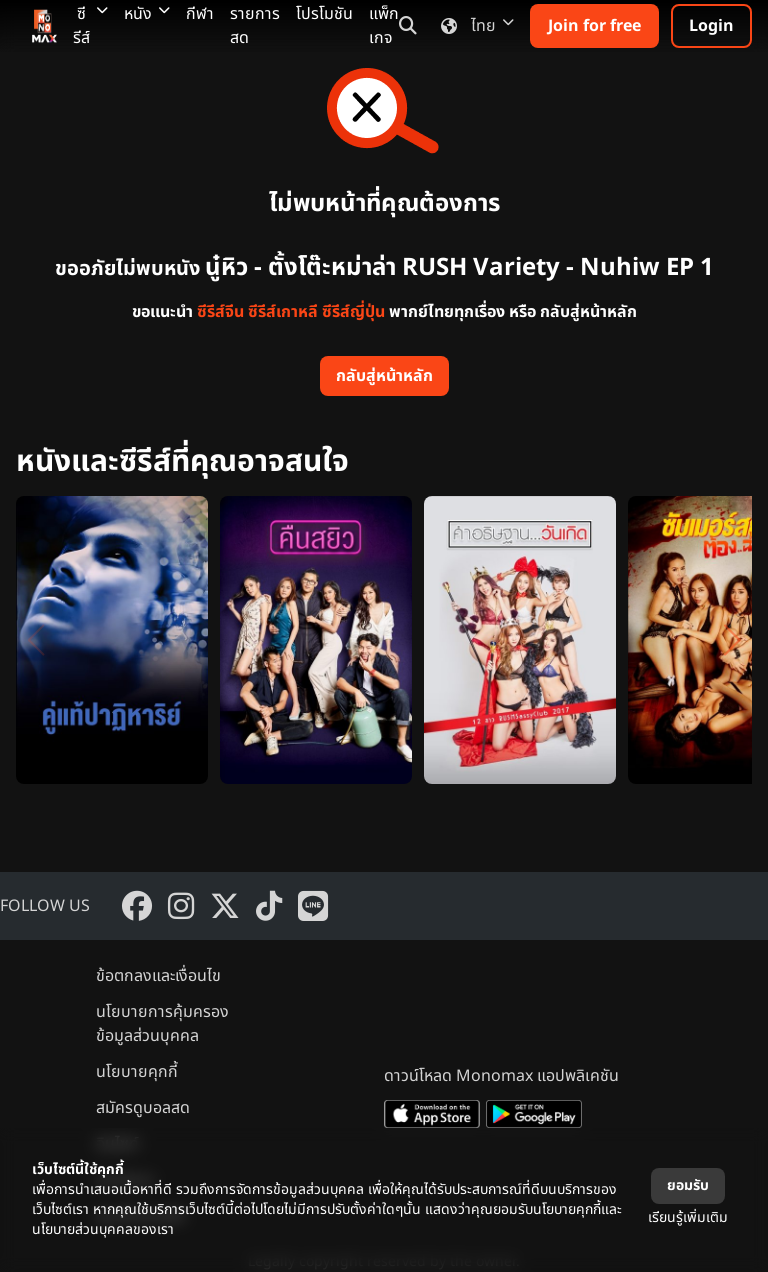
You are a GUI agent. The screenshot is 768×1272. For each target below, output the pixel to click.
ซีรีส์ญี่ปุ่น (353, 312)
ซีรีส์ (90, 26)
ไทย (473, 26)
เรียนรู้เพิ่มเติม (688, 1217)
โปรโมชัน (324, 14)
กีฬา (200, 14)
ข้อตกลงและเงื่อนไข (158, 976)
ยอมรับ (688, 1185)
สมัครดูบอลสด (143, 1108)
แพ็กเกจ (384, 26)
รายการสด (255, 26)
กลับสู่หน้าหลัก (384, 376)
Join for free (594, 26)
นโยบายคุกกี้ (137, 1072)
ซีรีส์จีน (220, 312)
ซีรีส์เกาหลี (283, 312)
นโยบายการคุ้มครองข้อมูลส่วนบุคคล (162, 1024)
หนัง (147, 14)
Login (711, 26)
